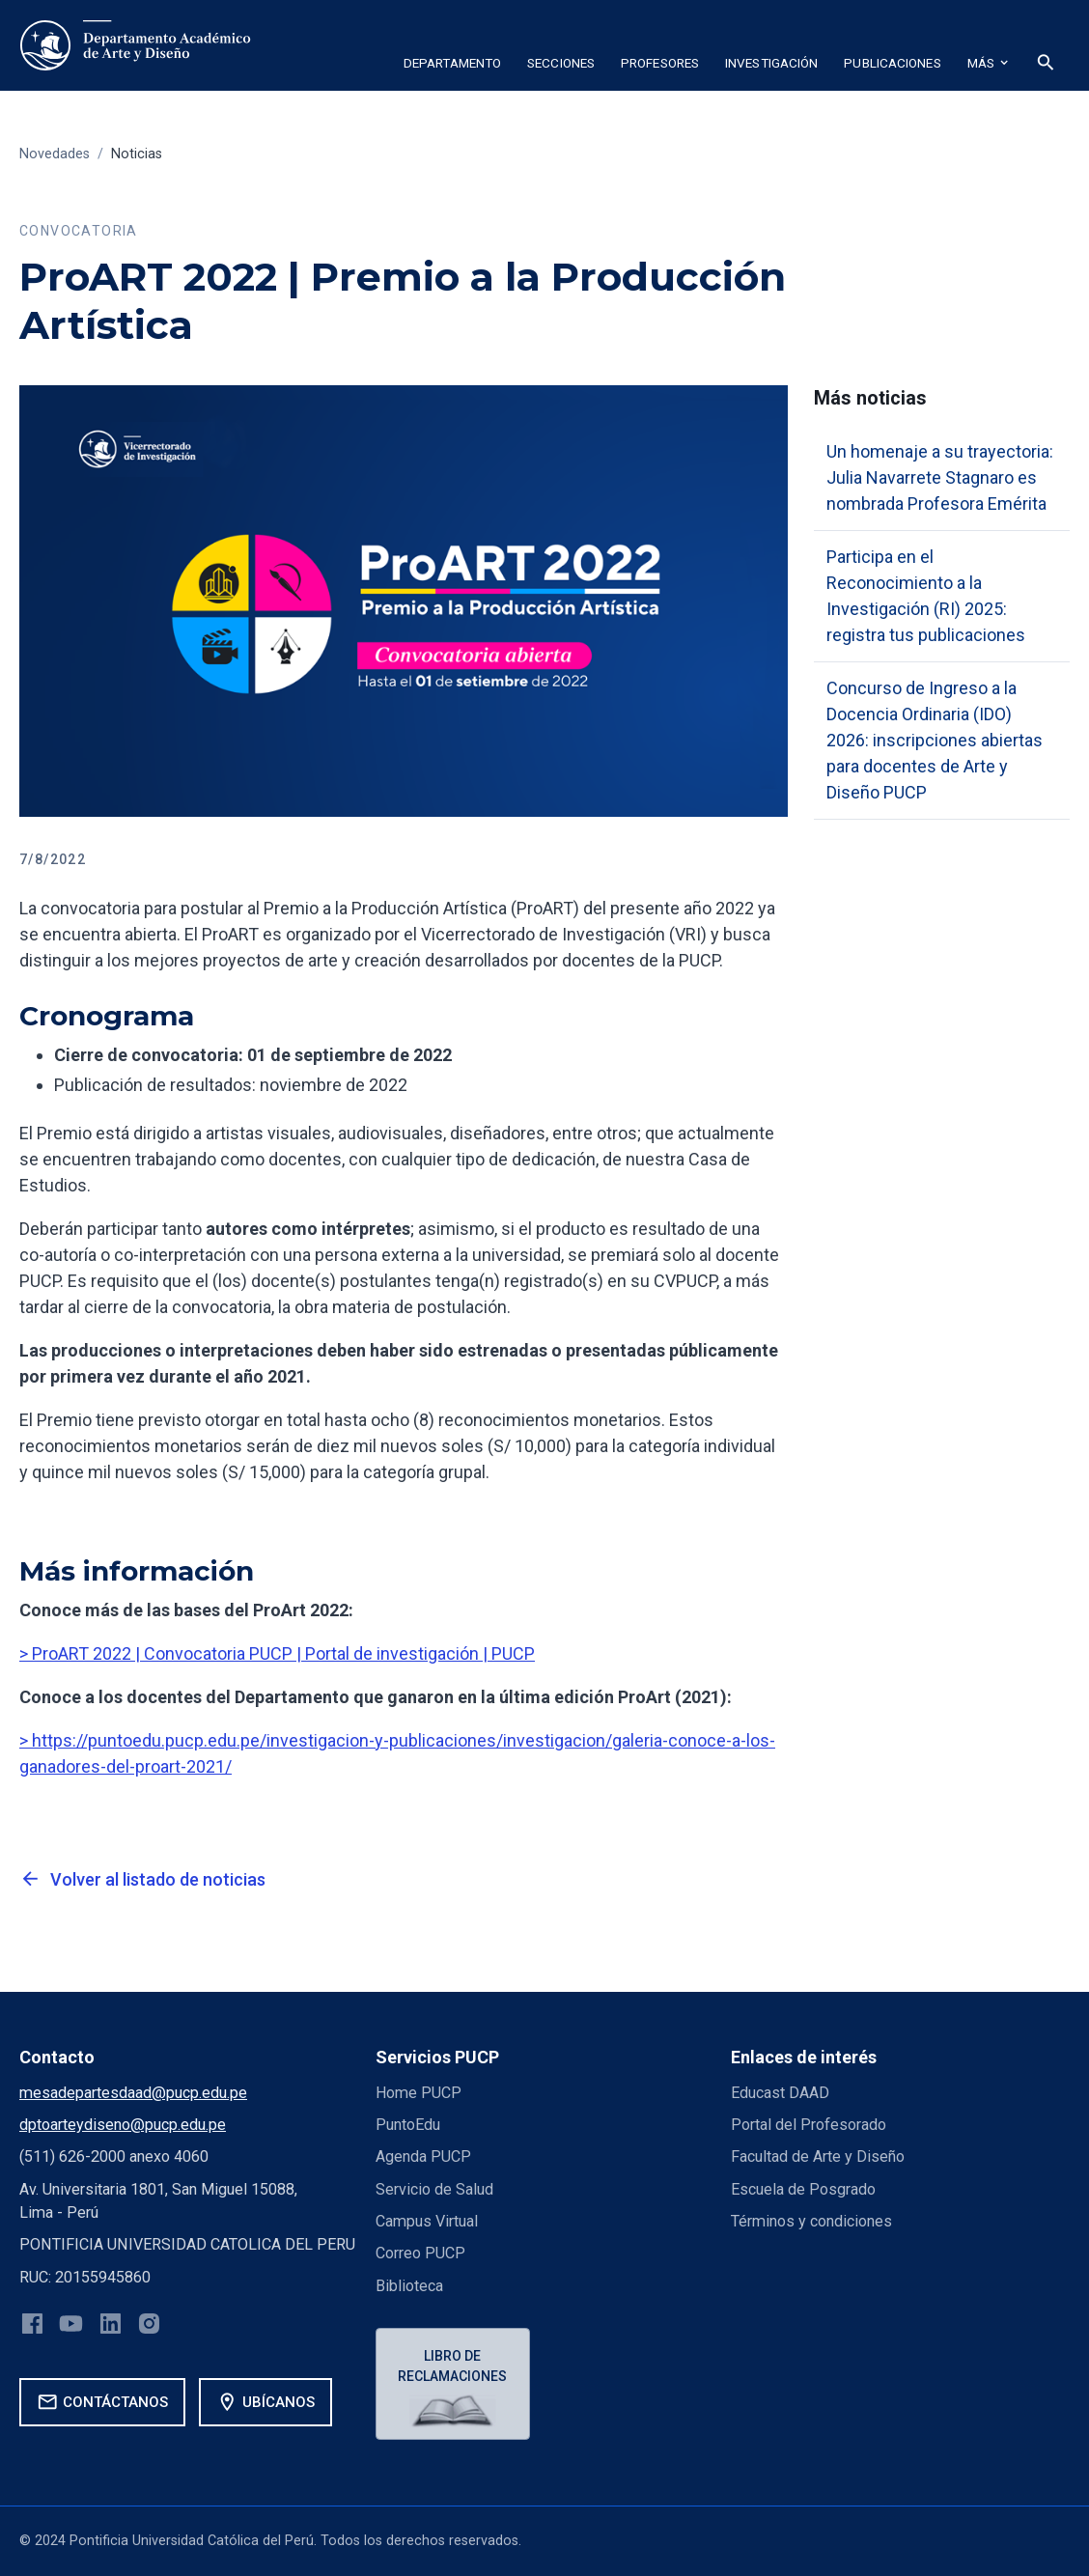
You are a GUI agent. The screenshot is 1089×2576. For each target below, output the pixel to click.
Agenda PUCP (423, 2156)
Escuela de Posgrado (803, 2189)
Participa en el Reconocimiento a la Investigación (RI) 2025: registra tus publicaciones (925, 595)
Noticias (136, 154)
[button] (452, 66)
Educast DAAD (780, 2093)
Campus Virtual (427, 2221)
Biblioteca (409, 2286)
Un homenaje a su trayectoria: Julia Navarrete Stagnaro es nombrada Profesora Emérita (939, 477)
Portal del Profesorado (808, 2124)
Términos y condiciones (811, 2221)
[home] (135, 45)
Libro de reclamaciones (452, 2366)
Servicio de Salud (434, 2189)
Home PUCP (419, 2093)
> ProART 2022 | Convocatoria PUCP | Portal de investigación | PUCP (277, 1653)
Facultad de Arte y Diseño (818, 2156)
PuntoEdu (408, 2124)
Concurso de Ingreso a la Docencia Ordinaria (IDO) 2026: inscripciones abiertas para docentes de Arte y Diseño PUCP (934, 740)
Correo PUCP (420, 2253)
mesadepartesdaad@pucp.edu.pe (133, 2093)
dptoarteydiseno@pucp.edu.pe (122, 2124)
